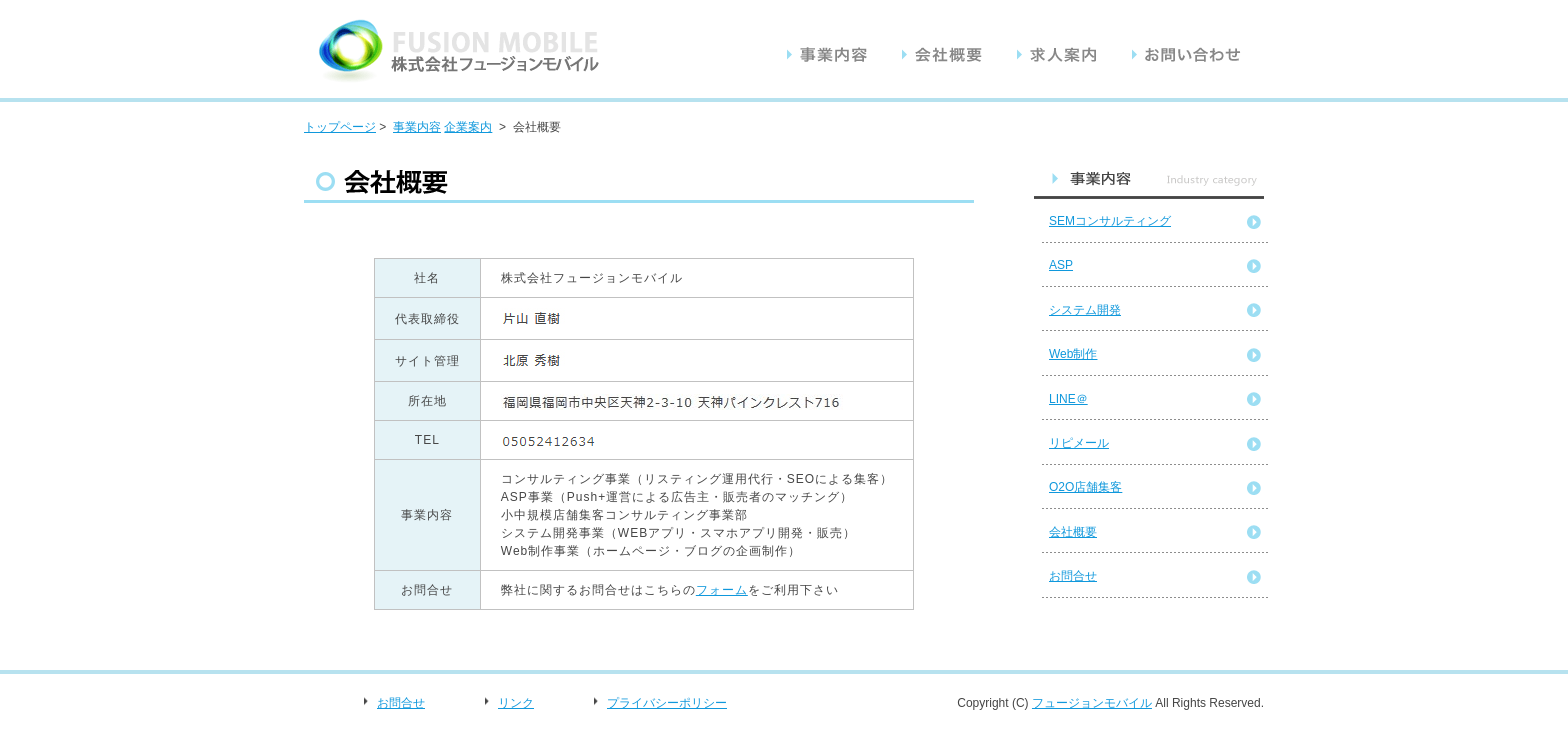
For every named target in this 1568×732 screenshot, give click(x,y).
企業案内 (468, 127)
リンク (516, 703)
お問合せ (1073, 576)
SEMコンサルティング (1110, 221)
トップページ (340, 127)
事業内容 (417, 127)
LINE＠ (1068, 399)
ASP (1061, 265)
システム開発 (1085, 310)
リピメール (1079, 443)
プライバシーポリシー (667, 703)
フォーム (722, 590)
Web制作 (1073, 354)
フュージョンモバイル (1092, 703)
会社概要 (1073, 532)
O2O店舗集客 (1085, 487)
